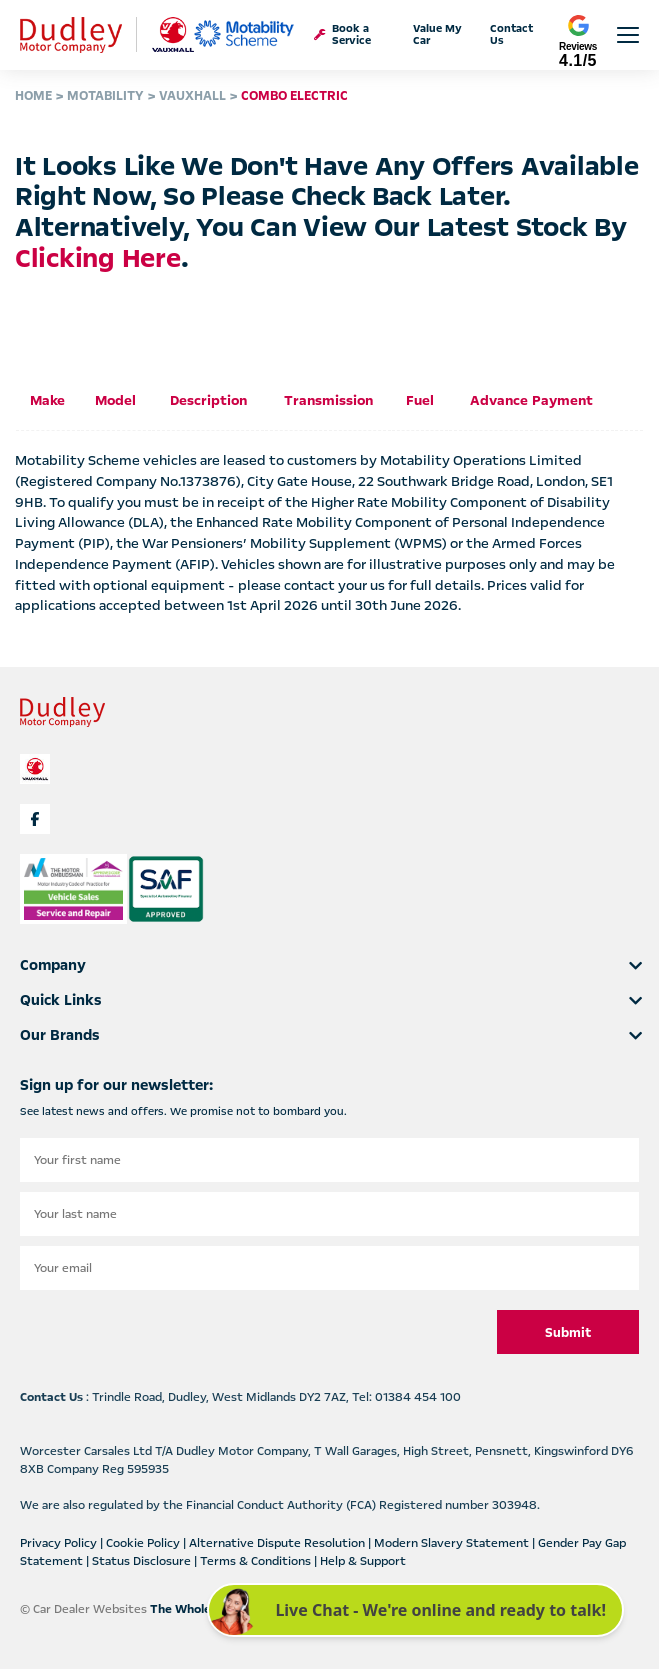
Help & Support (363, 1561)
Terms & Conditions (257, 1561)
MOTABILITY (105, 96)
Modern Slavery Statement (453, 1543)
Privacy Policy (60, 1543)
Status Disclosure (143, 1561)
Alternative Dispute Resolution (278, 1543)
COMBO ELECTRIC (294, 96)
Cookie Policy (144, 1543)
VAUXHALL (192, 96)
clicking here (98, 258)
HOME (33, 96)
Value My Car (437, 35)
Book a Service (342, 35)
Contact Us (511, 35)
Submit (568, 1333)
